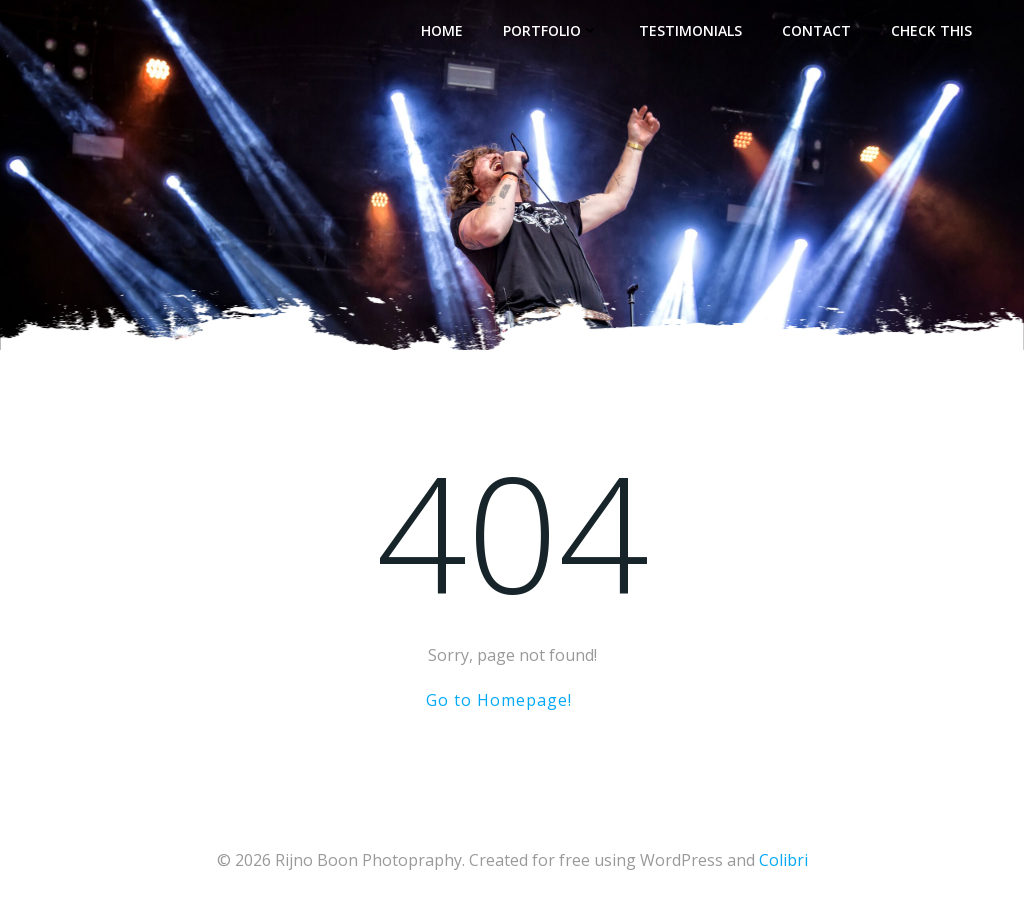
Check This (931, 30)
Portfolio (551, 30)
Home (442, 30)
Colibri (783, 860)
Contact (816, 30)
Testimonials (690, 30)
